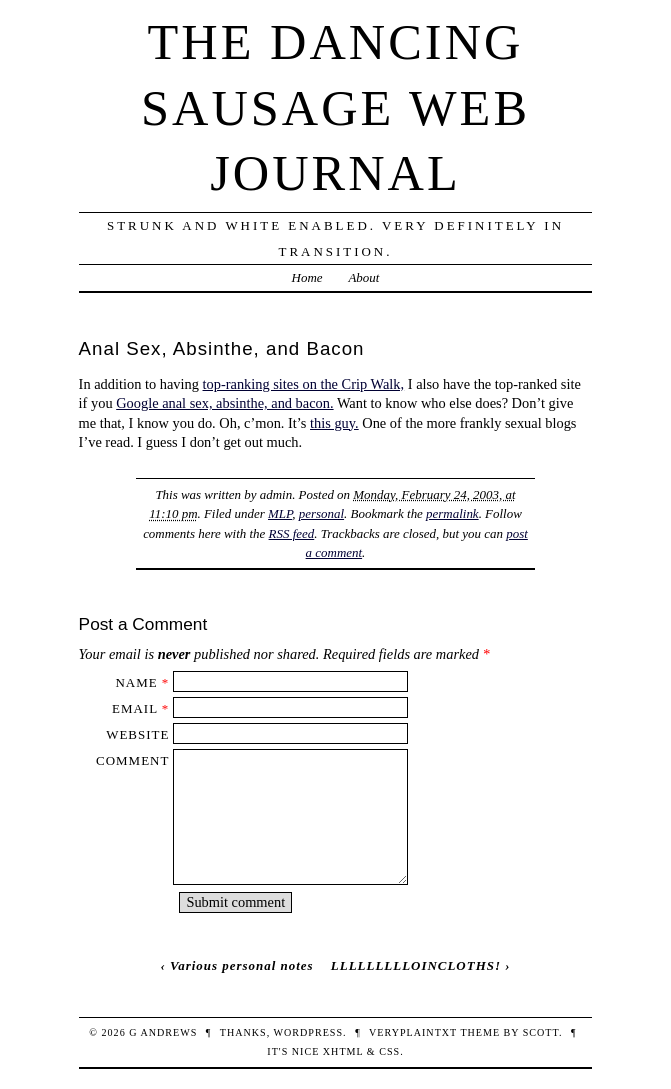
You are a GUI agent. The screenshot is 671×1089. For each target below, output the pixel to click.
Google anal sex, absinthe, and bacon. (224, 403)
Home (307, 277)
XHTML (343, 1051)
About (363, 277)
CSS (389, 1051)
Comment (132, 760)
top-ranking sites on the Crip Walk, (304, 384)
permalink (452, 513)
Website (137, 734)
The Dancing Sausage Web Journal (335, 107)
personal (321, 513)
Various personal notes (242, 965)
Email (135, 708)
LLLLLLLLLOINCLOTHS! (416, 965)
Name (136, 682)
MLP (280, 513)
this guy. (334, 423)
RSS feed (292, 533)
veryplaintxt (413, 1032)
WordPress (308, 1032)
